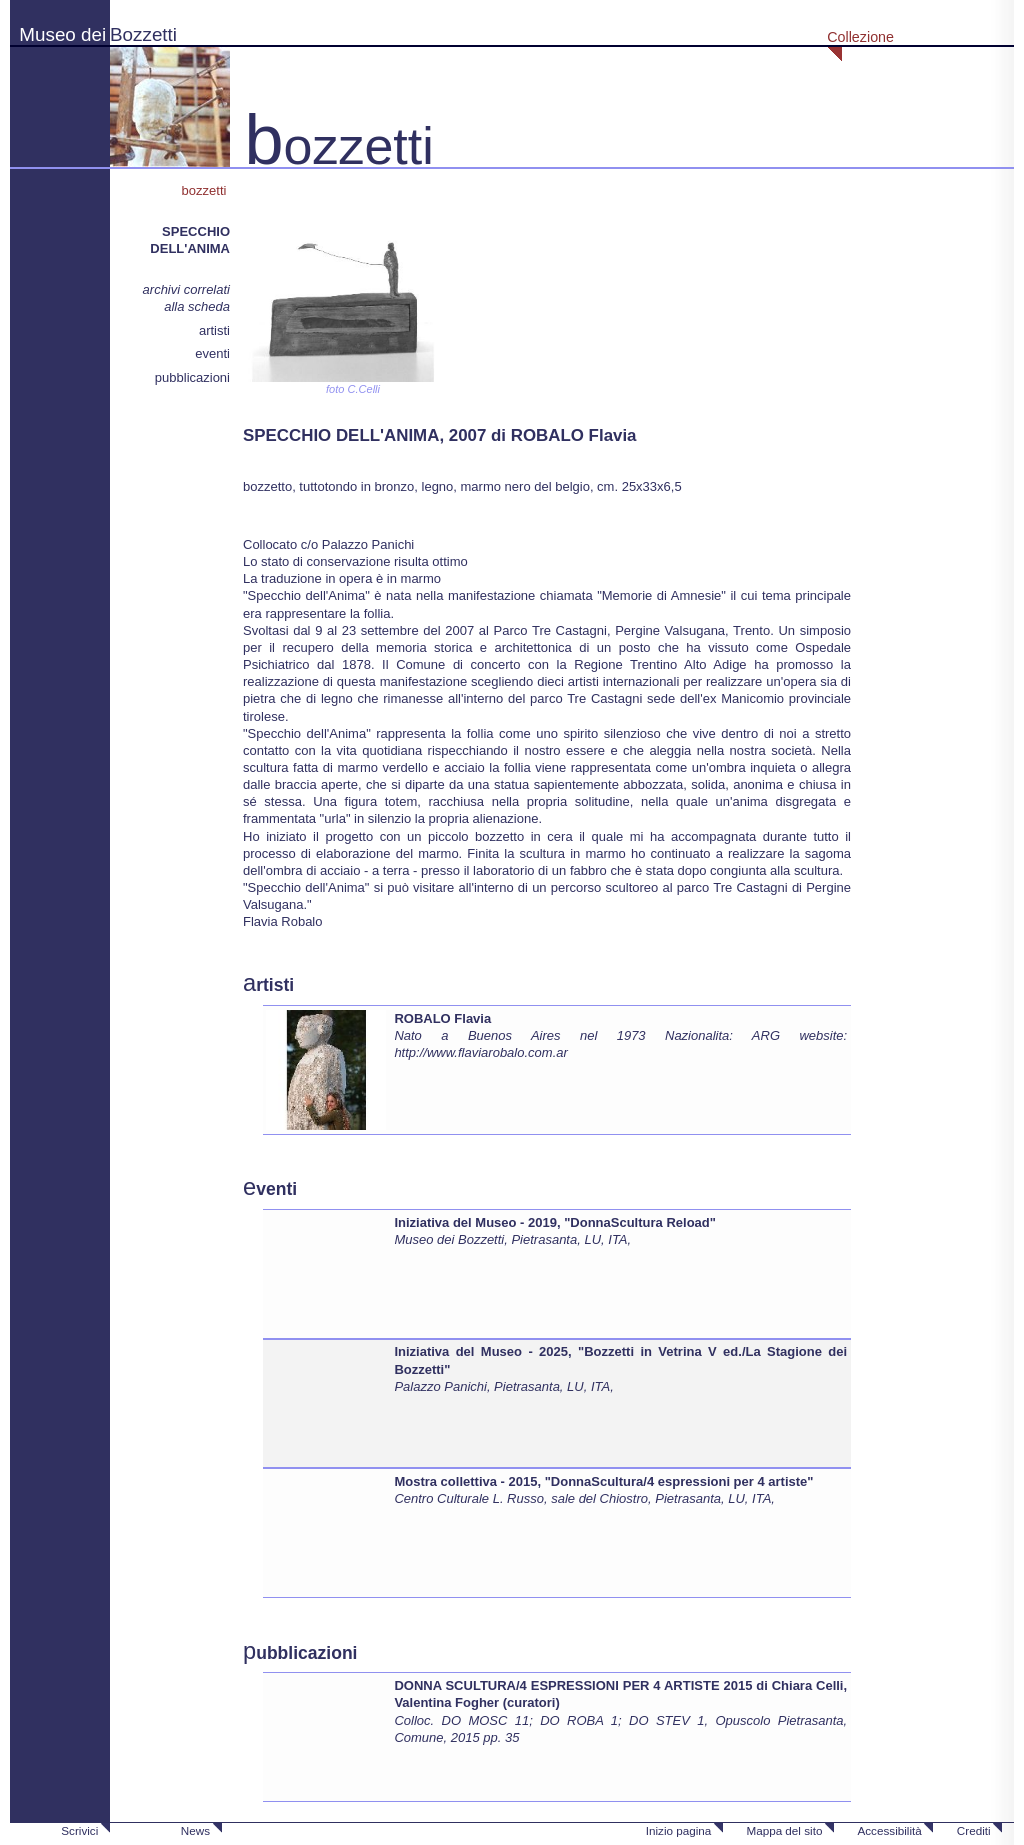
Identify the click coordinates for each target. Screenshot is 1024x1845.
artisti (214, 330)
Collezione (860, 37)
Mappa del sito (784, 1830)
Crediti (974, 1830)
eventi (212, 353)
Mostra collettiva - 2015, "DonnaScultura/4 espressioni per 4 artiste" (603, 1481)
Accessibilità (889, 1830)
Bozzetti (143, 34)
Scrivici (79, 1830)
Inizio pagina (679, 1830)
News (195, 1830)
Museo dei (62, 34)
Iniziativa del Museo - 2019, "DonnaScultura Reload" (555, 1222)
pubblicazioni (192, 377)
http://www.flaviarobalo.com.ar (480, 1052)
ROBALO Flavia (442, 1018)
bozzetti (206, 190)
